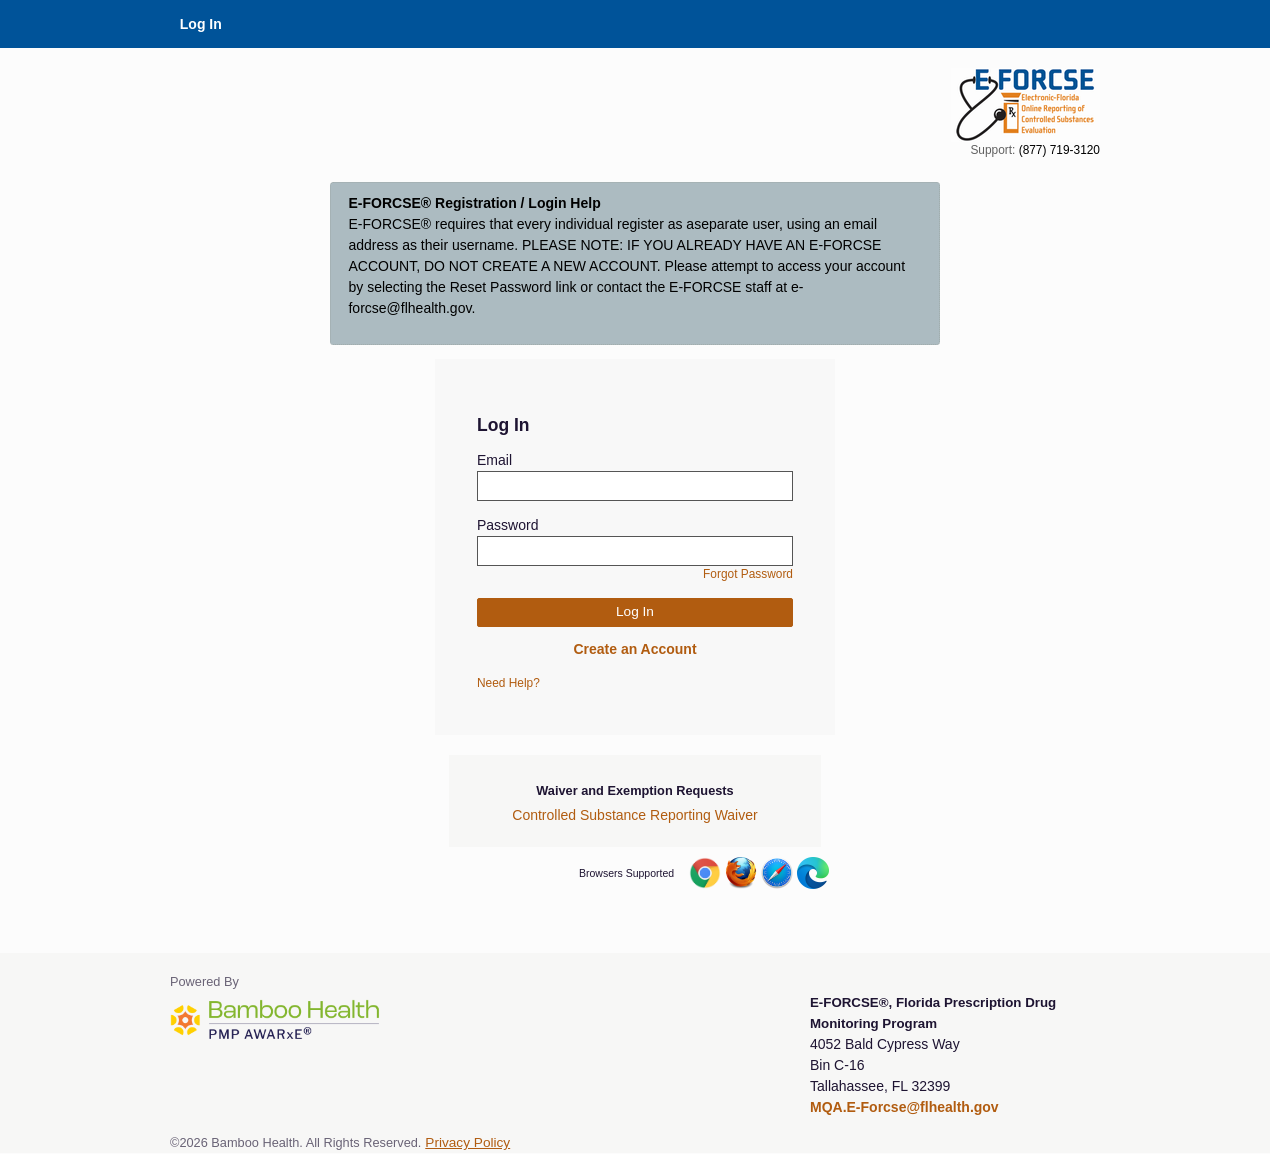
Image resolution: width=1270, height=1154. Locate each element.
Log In (201, 24)
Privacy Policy (467, 1142)
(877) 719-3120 (1059, 150)
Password (507, 525)
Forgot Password (748, 574)
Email (494, 460)
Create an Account (634, 649)
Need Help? (508, 683)
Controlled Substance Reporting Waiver (634, 815)
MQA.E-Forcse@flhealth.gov (904, 1107)
